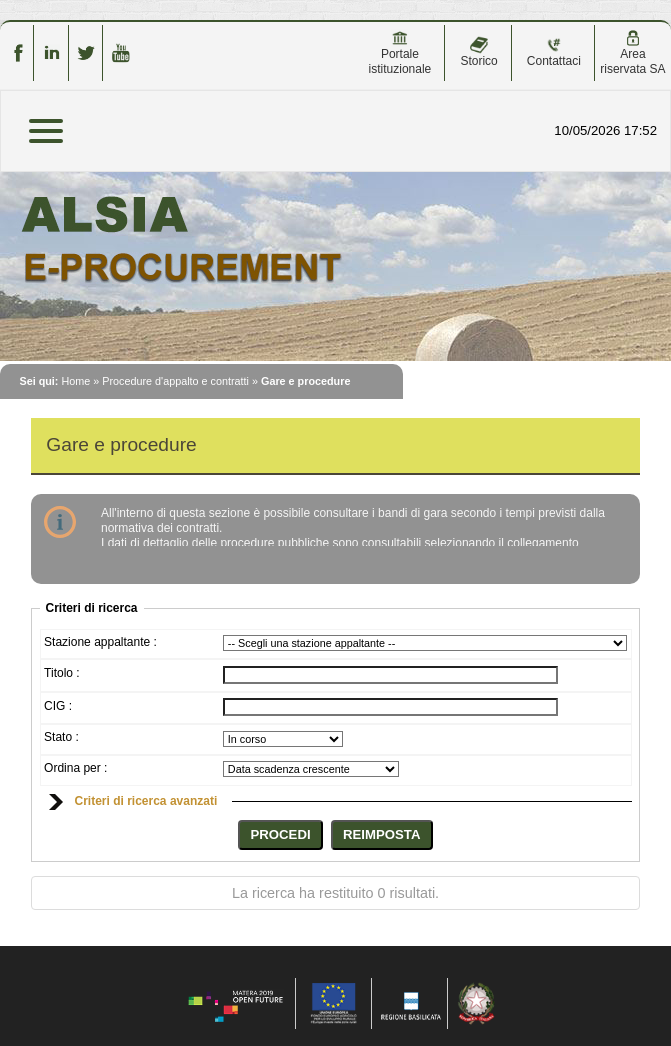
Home (75, 381)
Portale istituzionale (400, 53)
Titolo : (62, 673)
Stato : (61, 737)
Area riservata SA (632, 53)
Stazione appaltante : (100, 642)
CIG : (58, 706)
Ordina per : (75, 768)
